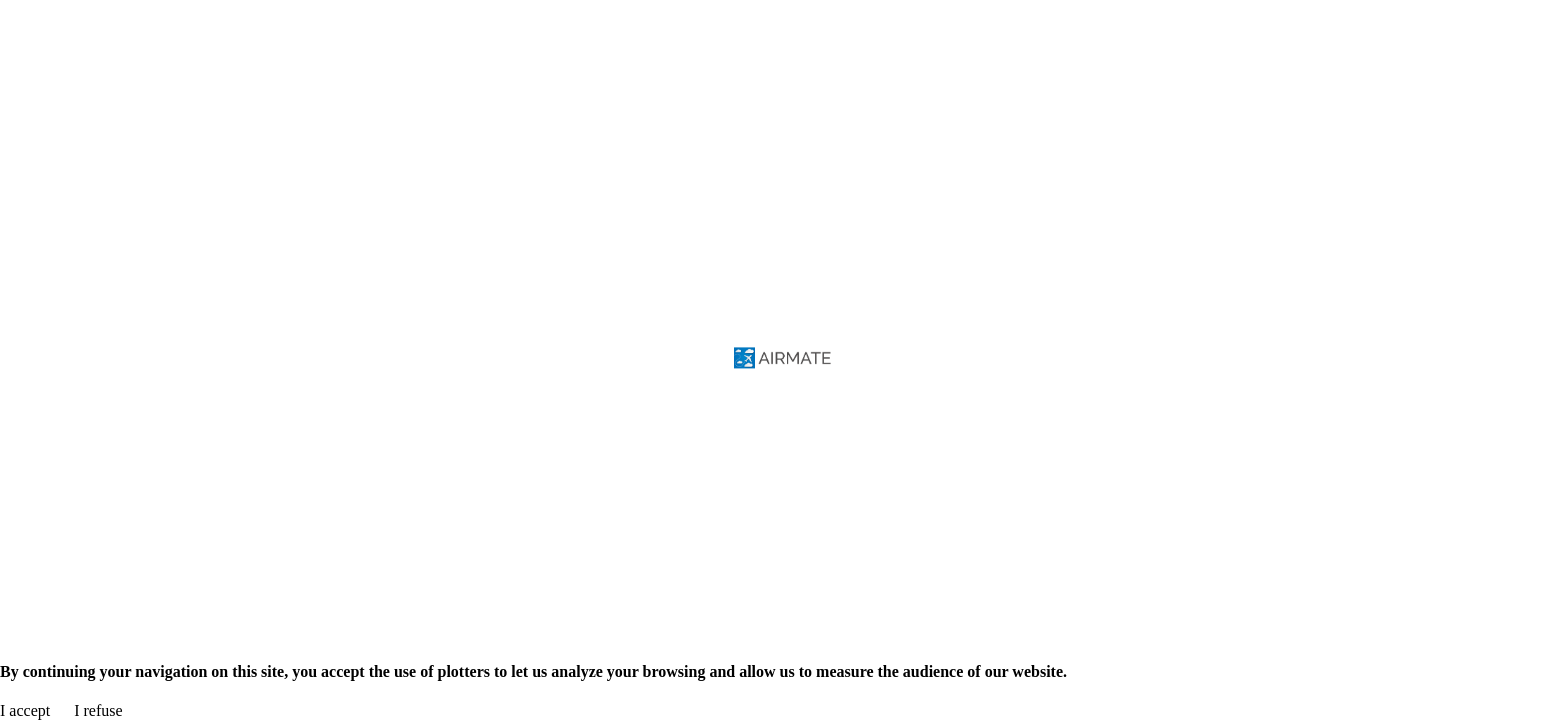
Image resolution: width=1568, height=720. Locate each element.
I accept (25, 710)
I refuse (98, 710)
